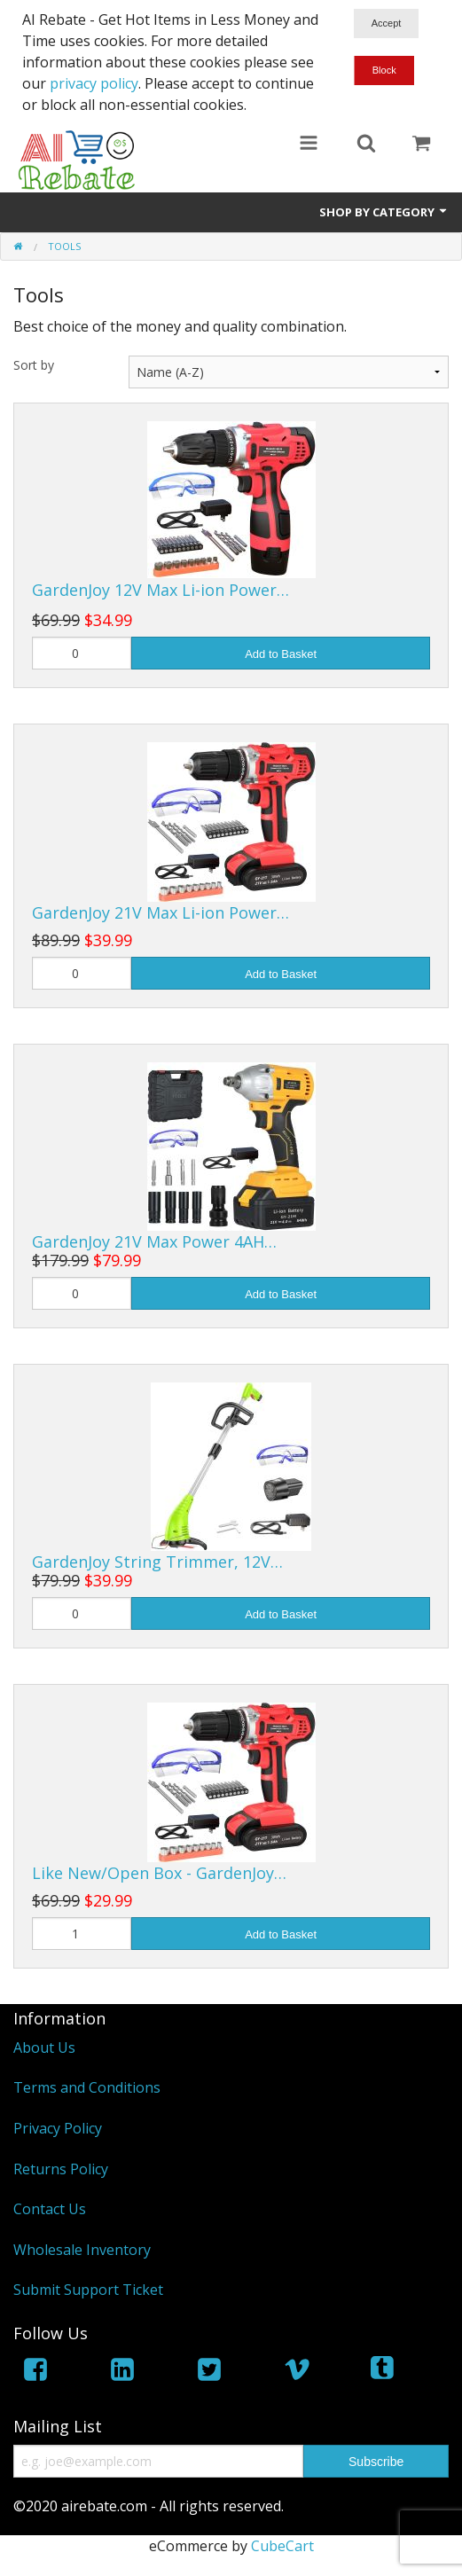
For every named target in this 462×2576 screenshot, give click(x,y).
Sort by (33, 364)
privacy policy (94, 83)
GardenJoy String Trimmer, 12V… (157, 1561)
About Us (44, 2047)
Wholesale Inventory (82, 2249)
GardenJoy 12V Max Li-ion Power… (160, 589)
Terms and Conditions (87, 2087)
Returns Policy (60, 2169)
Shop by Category (384, 212)
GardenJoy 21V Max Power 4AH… (154, 1241)
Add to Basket (281, 654)
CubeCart (282, 2546)
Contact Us (49, 2209)
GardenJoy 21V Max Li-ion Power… (160, 912)
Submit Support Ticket (88, 2289)
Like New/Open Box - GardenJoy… (159, 1872)
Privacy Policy (57, 2128)
